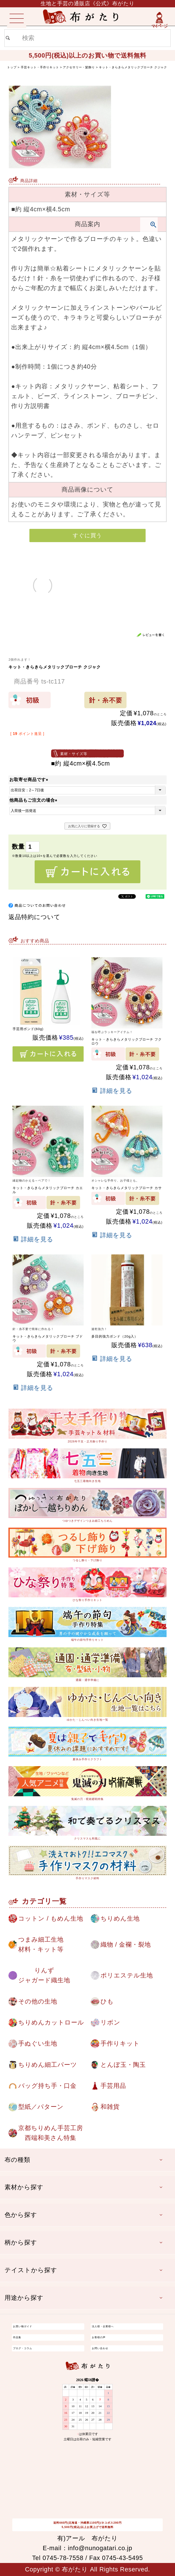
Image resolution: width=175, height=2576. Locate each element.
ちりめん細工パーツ (47, 2064)
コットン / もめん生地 (50, 1918)
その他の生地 (37, 2001)
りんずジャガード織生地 (44, 1975)
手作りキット (120, 2043)
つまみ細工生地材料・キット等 (41, 1944)
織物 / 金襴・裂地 (125, 1944)
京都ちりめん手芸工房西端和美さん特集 (50, 2133)
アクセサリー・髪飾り (79, 67)
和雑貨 (110, 2106)
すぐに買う (87, 535)
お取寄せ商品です (29, 779)
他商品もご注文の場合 (34, 800)
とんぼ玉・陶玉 (123, 2064)
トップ (12, 67)
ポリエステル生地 (126, 1975)
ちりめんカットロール (51, 2022)
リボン (110, 2022)
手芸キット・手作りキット (40, 67)
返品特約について (34, 917)
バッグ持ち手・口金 (47, 2085)
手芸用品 (113, 2085)
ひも (107, 2001)
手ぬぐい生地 (37, 2043)
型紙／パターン (41, 2106)
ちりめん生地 (120, 1918)
